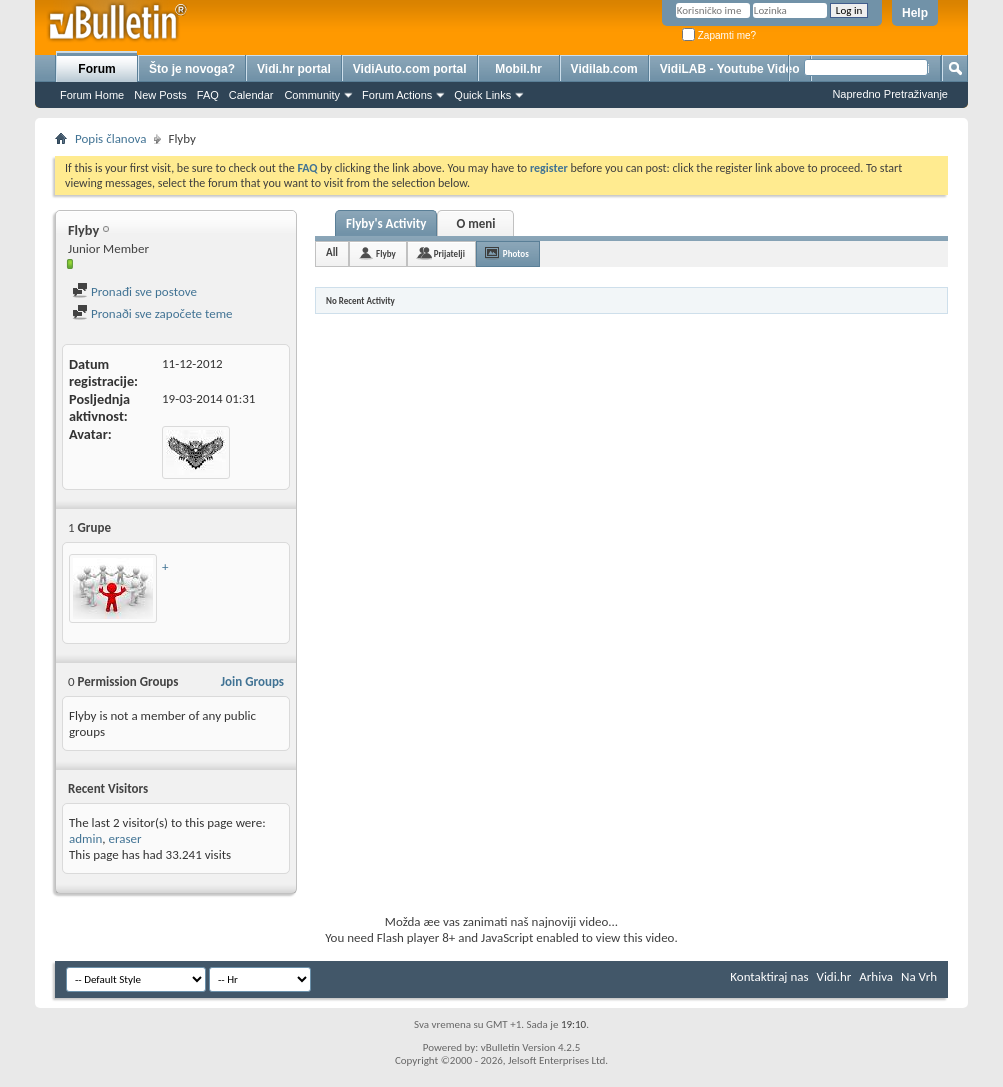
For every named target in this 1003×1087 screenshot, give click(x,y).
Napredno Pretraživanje (890, 94)
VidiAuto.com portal (410, 69)
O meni (475, 223)
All (332, 252)
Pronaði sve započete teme (152, 313)
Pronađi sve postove (134, 291)
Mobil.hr (518, 69)
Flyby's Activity (386, 223)
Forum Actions (397, 95)
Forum (96, 69)
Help (915, 13)
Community (312, 95)
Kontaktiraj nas (769, 976)
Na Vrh (919, 976)
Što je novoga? (192, 69)
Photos (516, 253)
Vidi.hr (834, 976)
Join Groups (252, 681)
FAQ (208, 95)
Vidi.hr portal (294, 69)
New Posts (160, 95)
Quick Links (482, 95)
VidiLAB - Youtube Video (730, 69)
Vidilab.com (604, 69)
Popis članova (110, 138)
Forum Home (92, 95)
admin (85, 838)
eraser (124, 838)
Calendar (251, 95)
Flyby (386, 253)
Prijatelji (449, 253)
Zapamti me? (719, 35)
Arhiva (876, 976)
